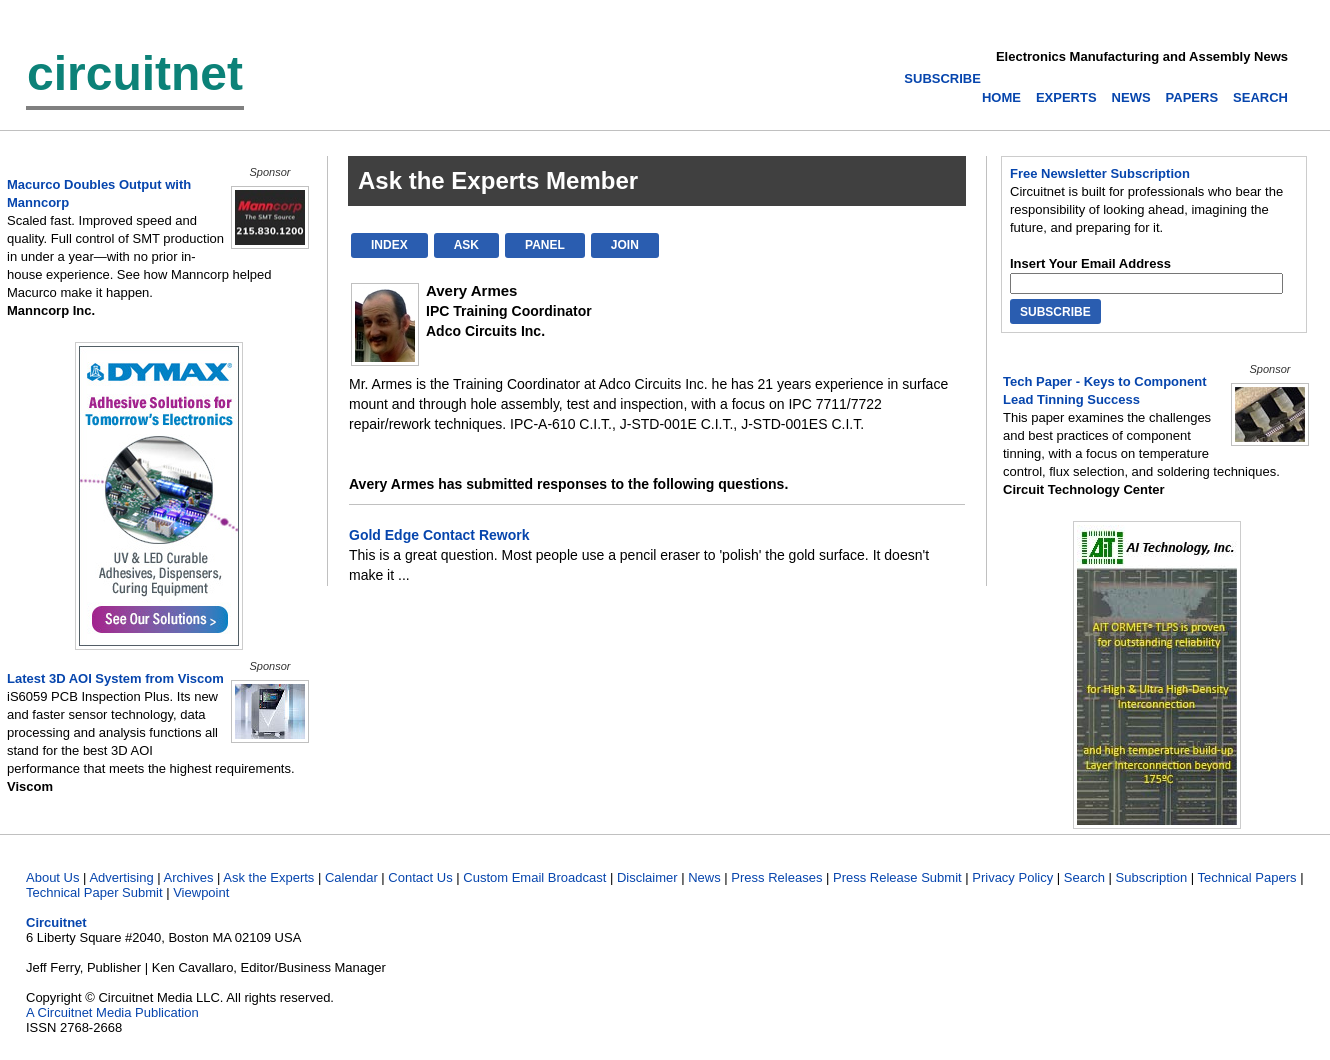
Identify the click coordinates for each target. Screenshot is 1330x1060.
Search (1084, 877)
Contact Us (420, 877)
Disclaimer (647, 877)
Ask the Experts (268, 877)
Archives (189, 877)
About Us (52, 877)
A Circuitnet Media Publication (112, 1012)
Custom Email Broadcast (534, 877)
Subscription (1152, 877)
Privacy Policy (1012, 877)
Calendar (351, 877)
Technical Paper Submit (94, 892)
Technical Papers (1247, 877)
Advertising (121, 877)
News (704, 877)
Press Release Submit (897, 877)
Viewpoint (201, 892)
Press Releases (776, 877)
